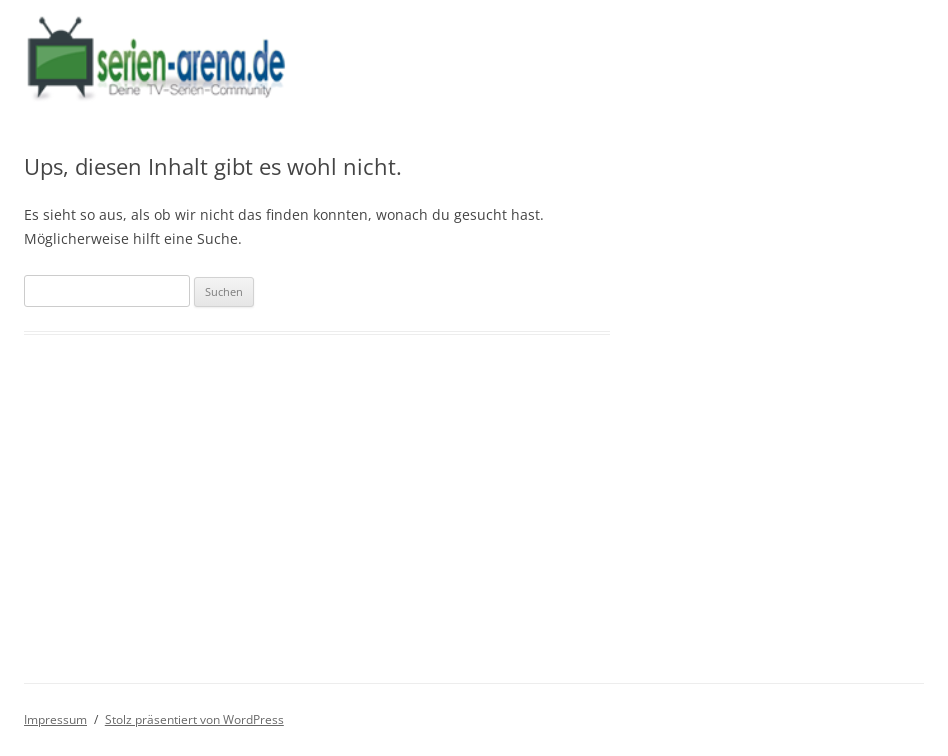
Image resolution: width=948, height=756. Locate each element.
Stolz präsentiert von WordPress (194, 719)
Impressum (55, 719)
